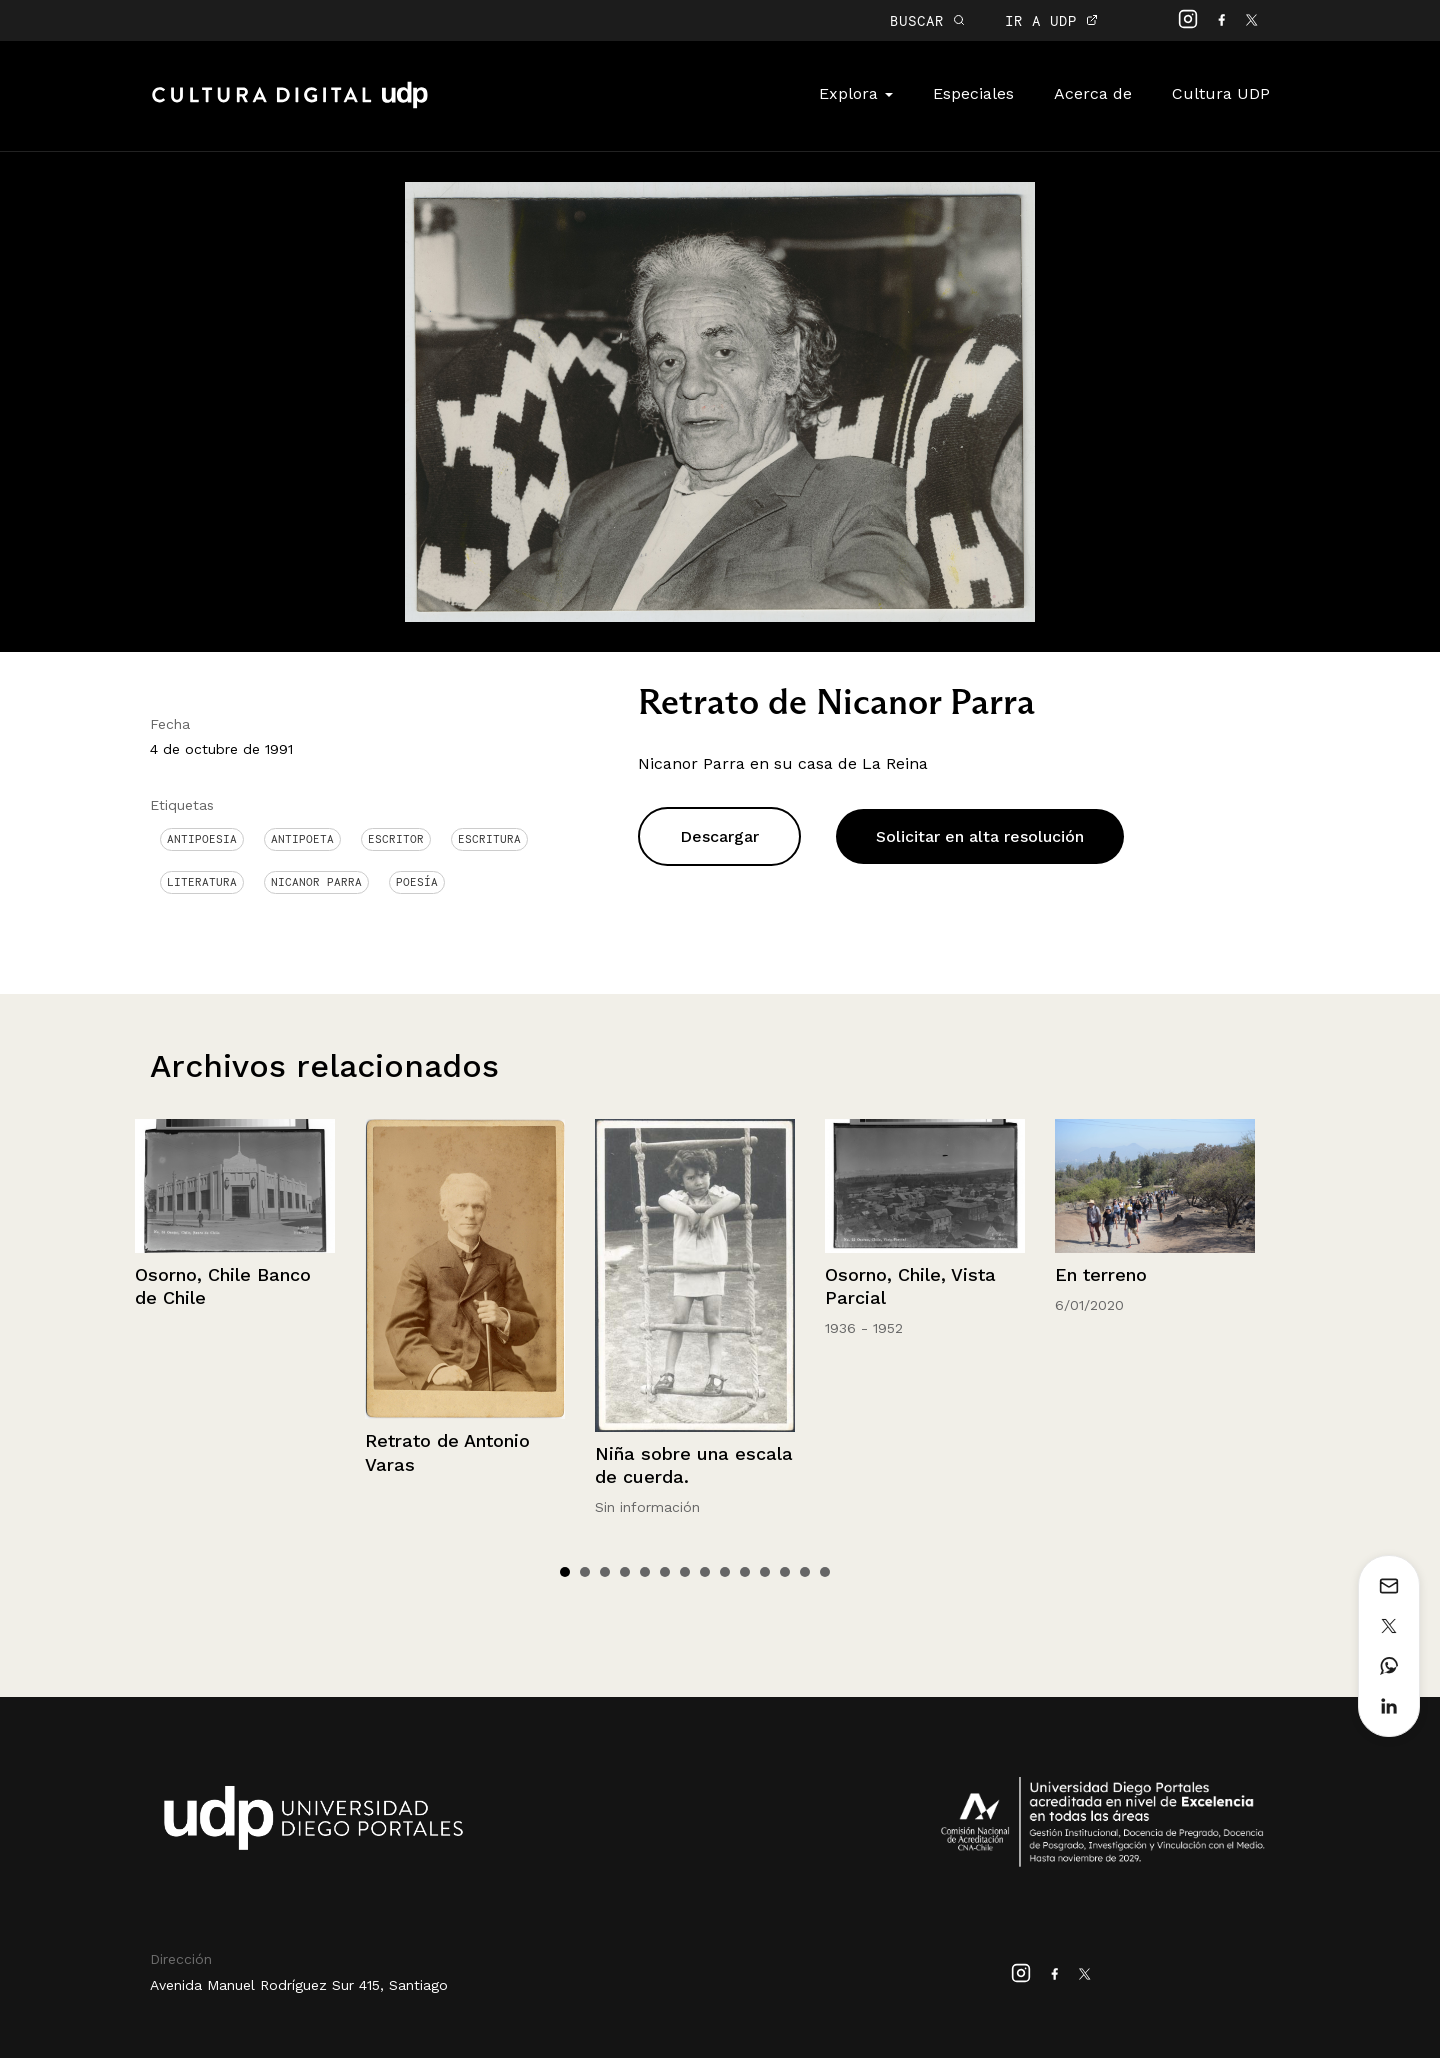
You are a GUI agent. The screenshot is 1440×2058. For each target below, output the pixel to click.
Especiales (973, 93)
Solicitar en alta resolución (980, 836)
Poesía (417, 882)
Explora (856, 93)
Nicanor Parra (316, 882)
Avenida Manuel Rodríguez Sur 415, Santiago (299, 1985)
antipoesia (202, 839)
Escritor (396, 839)
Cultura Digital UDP (290, 106)
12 (785, 1572)
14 (825, 1572)
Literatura (202, 882)
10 (745, 1572)
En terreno (1101, 1274)
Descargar (719, 836)
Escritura (489, 839)
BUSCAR (927, 20)
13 (805, 1572)
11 (765, 1572)
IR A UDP (1051, 20)
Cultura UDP (1221, 93)
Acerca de (1093, 93)
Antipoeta (302, 839)
